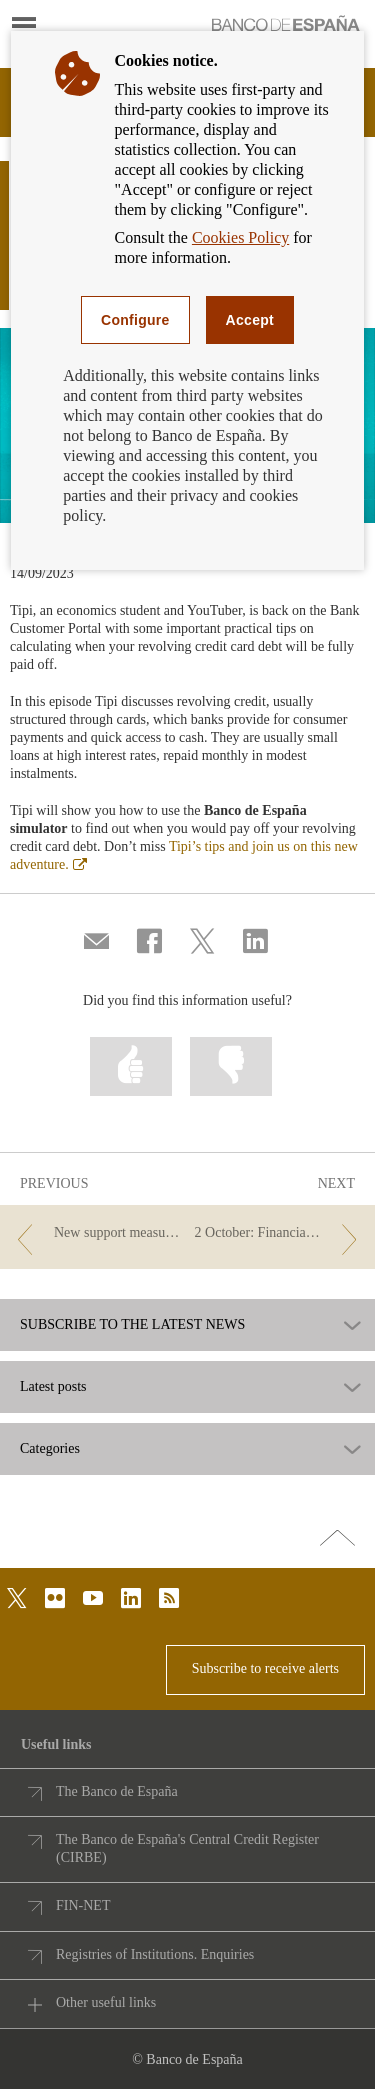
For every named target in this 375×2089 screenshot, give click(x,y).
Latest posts (53, 1387)
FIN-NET (83, 1905)
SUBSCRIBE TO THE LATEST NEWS (132, 1325)
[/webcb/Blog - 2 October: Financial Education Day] (280, 1233)
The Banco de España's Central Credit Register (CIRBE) (187, 1848)
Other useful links (106, 2002)
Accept (250, 320)
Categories (50, 1449)
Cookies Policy (240, 237)
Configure (135, 320)
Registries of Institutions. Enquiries (155, 1954)
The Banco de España (117, 1791)
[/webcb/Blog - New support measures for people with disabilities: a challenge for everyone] (95, 1233)
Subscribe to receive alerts (265, 1668)
